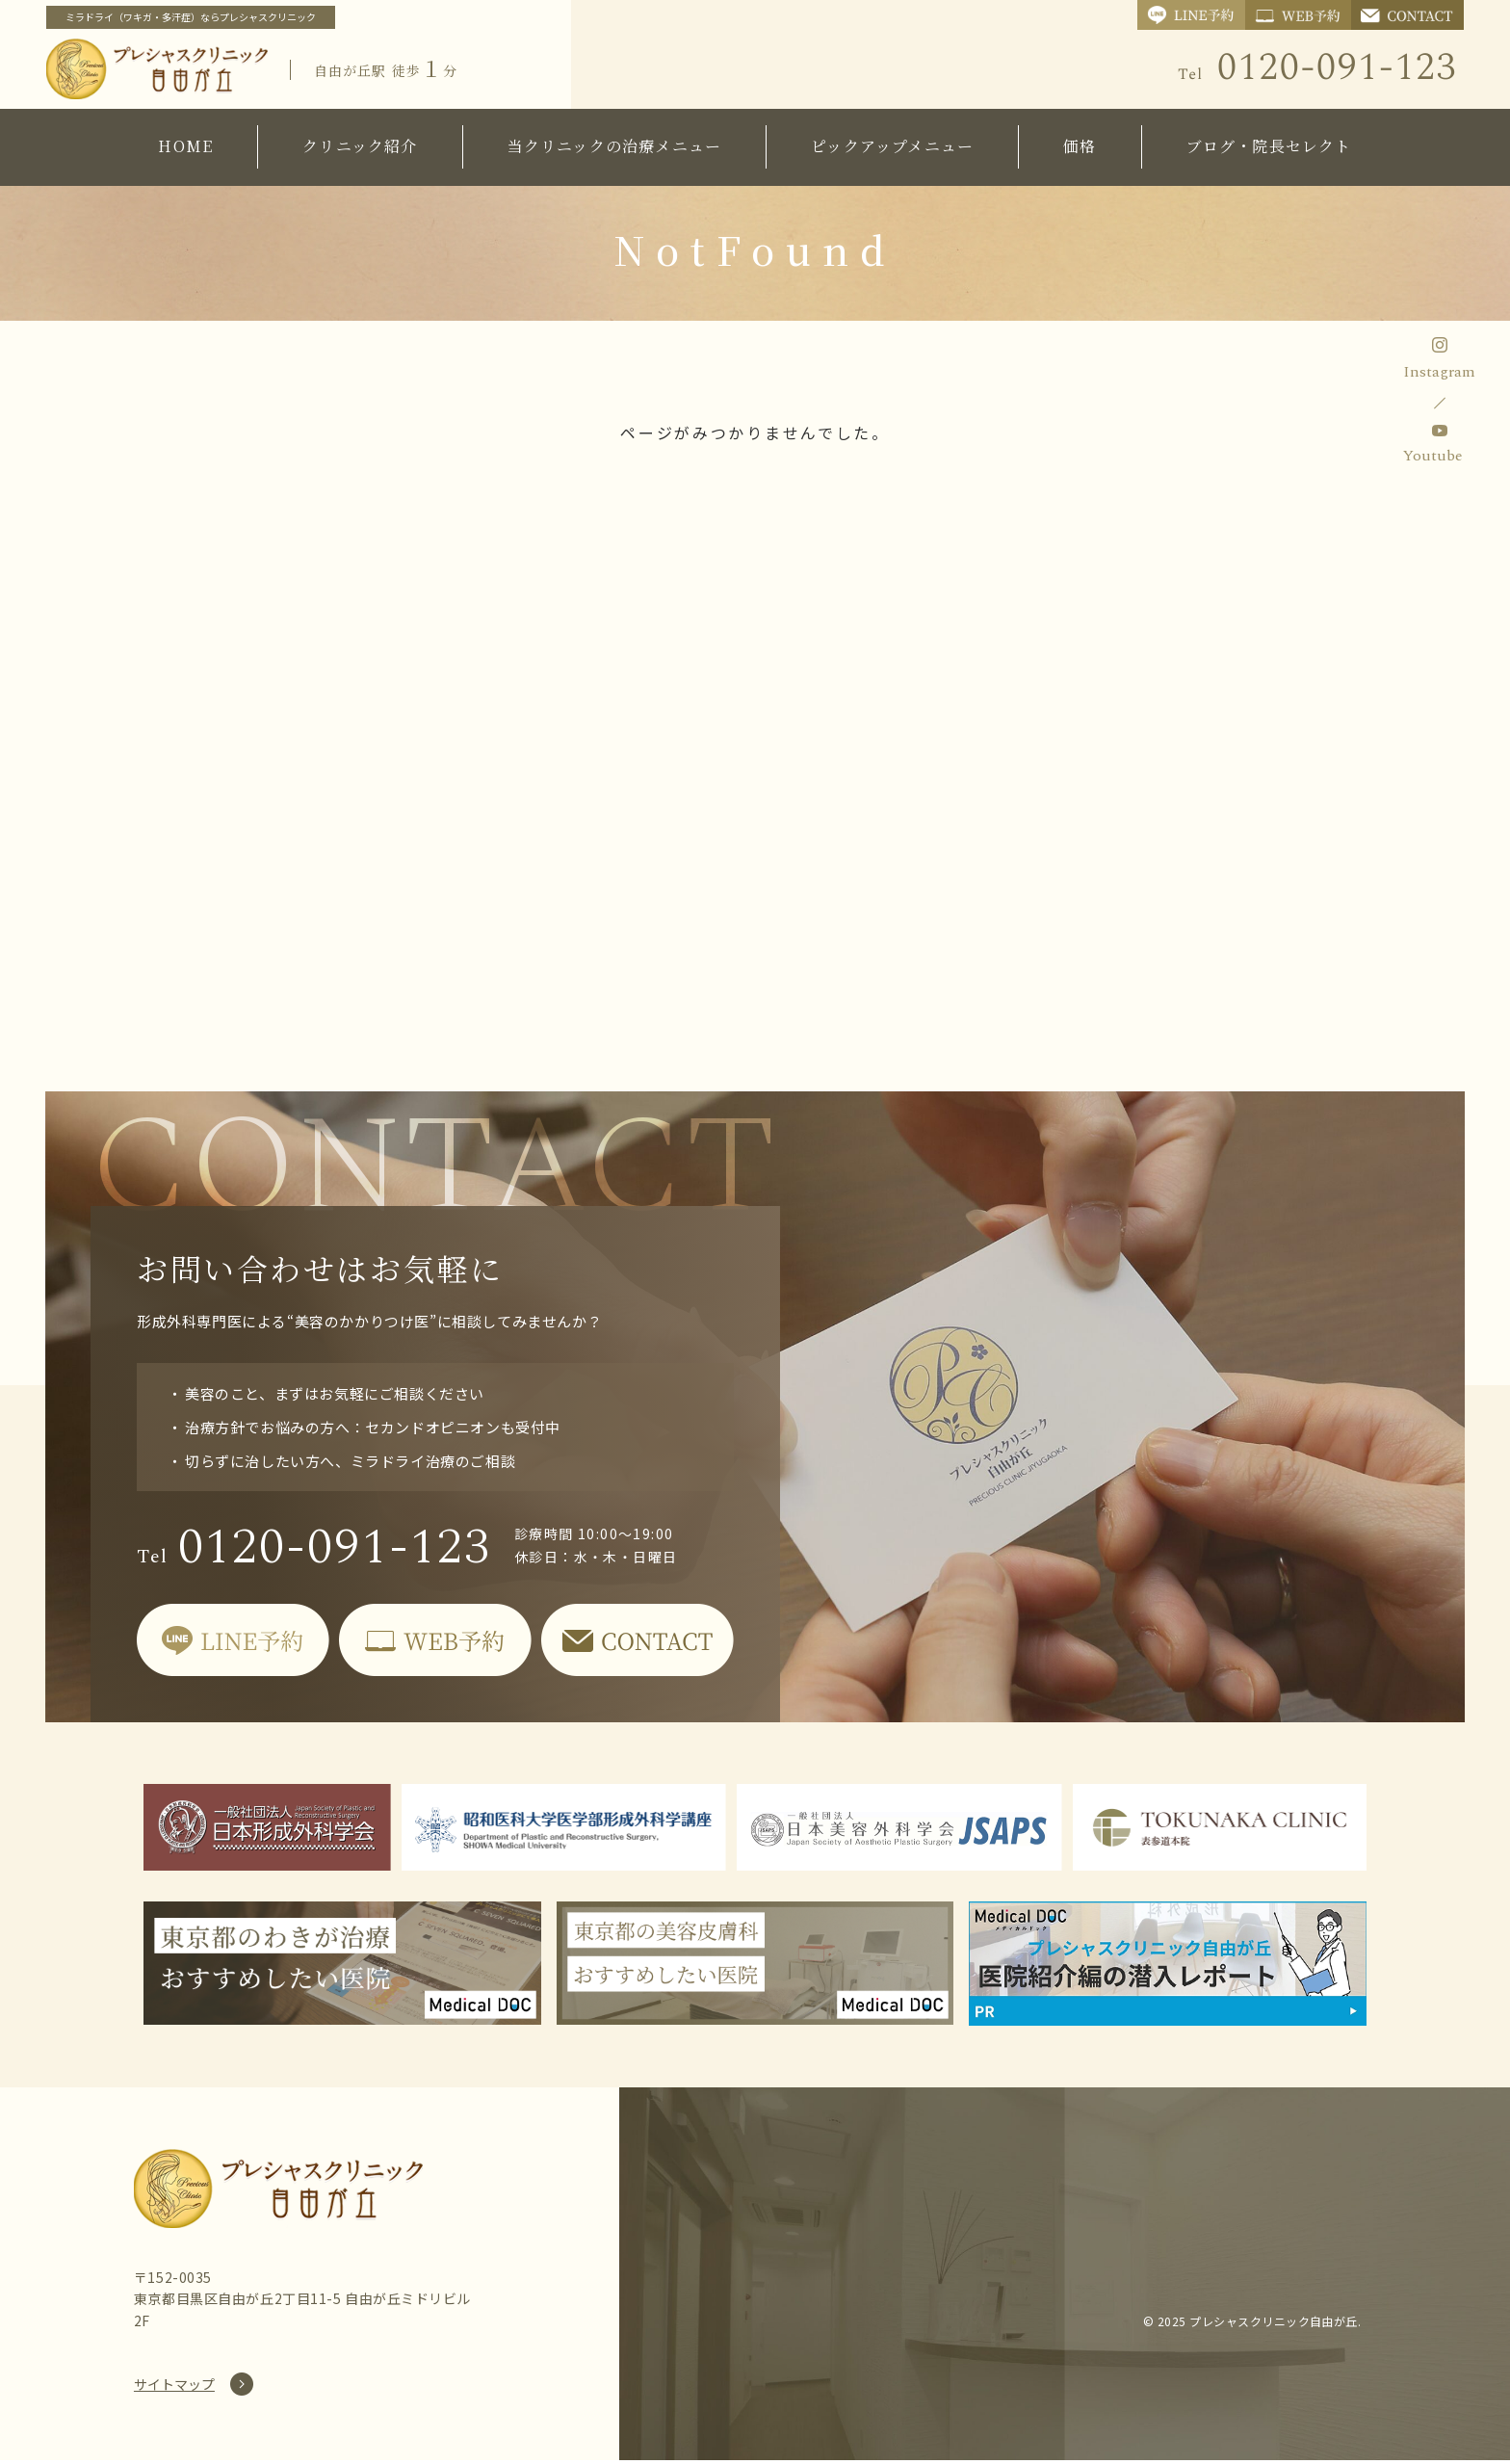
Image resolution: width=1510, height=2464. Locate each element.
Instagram (1439, 371)
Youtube (1433, 455)
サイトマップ (174, 2388)
